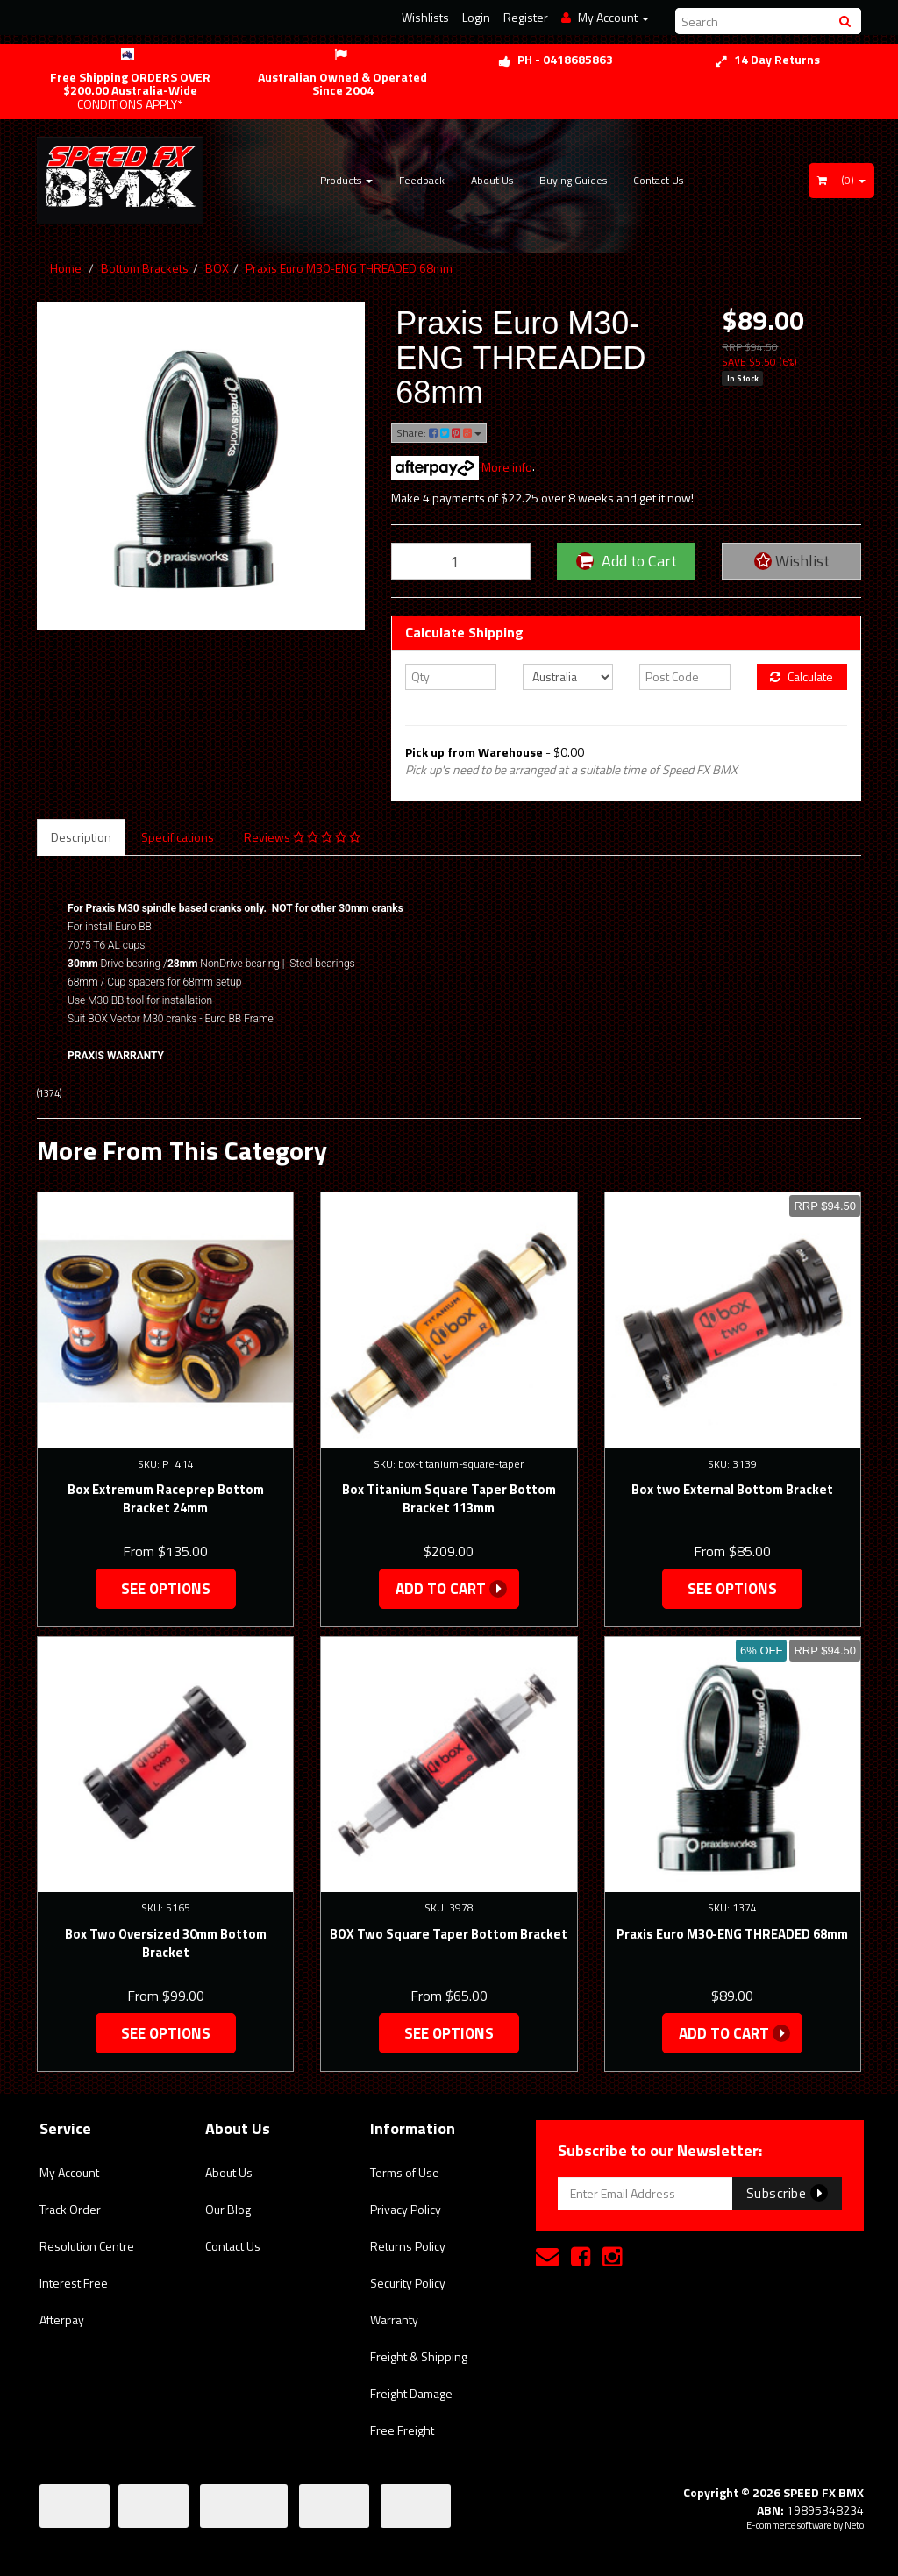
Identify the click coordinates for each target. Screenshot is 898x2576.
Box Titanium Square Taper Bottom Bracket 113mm (449, 1498)
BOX (217, 268)
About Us (492, 180)
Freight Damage (411, 2393)
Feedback (422, 180)
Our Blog (228, 2209)
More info (461, 467)
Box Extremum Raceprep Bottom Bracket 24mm (166, 1498)
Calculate (801, 676)
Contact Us (658, 180)
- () (841, 180)
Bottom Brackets (145, 268)
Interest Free (73, 2283)
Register (525, 17)
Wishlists (425, 17)
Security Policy (407, 2283)
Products (346, 180)
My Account (69, 2172)
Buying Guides (573, 180)
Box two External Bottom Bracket (732, 1489)
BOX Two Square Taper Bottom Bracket (448, 1934)
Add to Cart (626, 561)
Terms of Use (404, 2172)
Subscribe (787, 2192)
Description (81, 837)
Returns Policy (407, 2246)
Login (476, 17)
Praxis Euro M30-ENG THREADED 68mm (349, 268)
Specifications (177, 837)
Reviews (302, 837)
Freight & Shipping (418, 2356)
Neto (854, 2525)
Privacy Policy (405, 2209)
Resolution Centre (86, 2246)
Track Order (70, 2209)
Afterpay (61, 2319)
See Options (165, 1588)
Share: (438, 432)
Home (66, 268)
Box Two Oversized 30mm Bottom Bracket (166, 1943)
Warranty (394, 2319)
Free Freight (402, 2430)
